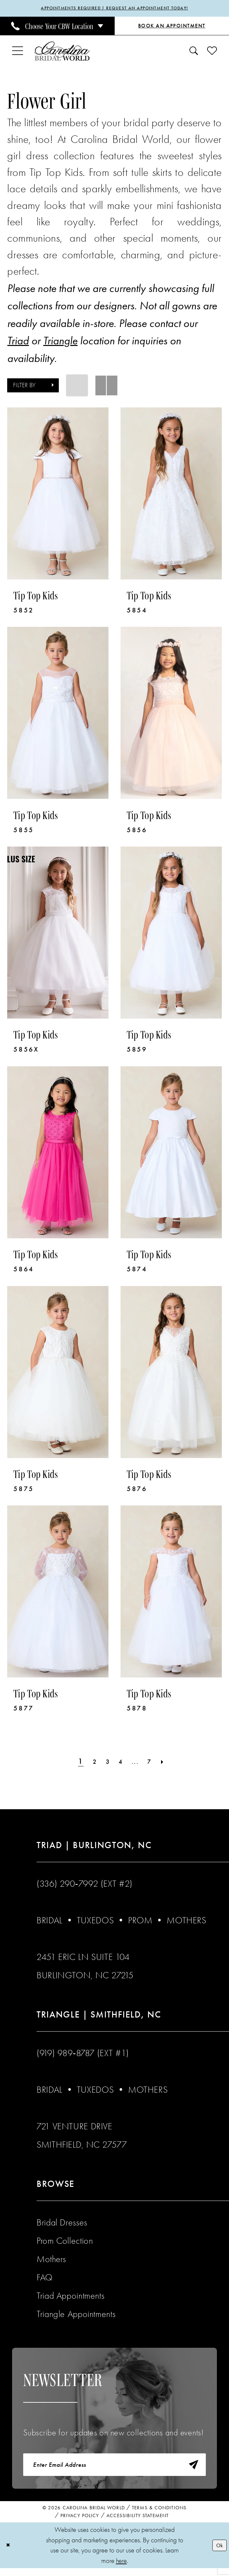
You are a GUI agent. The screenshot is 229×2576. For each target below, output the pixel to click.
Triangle (60, 342)
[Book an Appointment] (172, 27)
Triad (18, 342)
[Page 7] (155, 1763)
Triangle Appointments (76, 2315)
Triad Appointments (70, 2297)
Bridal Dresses (62, 2224)
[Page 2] (89, 1763)
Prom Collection (65, 2242)
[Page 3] (104, 1763)
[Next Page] (171, 1763)
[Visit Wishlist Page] (212, 53)
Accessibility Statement (137, 2523)
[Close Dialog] (9, 2553)
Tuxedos (95, 1922)
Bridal (49, 1922)
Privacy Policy (79, 2523)
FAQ (45, 2279)
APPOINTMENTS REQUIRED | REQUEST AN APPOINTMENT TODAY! (114, 9)
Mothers (186, 1922)
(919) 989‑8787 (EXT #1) (83, 2055)
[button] (18, 52)
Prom (140, 1922)
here (121, 2568)
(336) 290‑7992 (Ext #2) (85, 1885)
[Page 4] (120, 1763)
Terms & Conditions (159, 2515)
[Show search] (194, 52)
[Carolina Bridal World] (62, 52)
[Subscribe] (190, 2469)
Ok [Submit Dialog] (217, 2553)
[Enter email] (114, 2469)
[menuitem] (57, 27)
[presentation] (57, 495)
